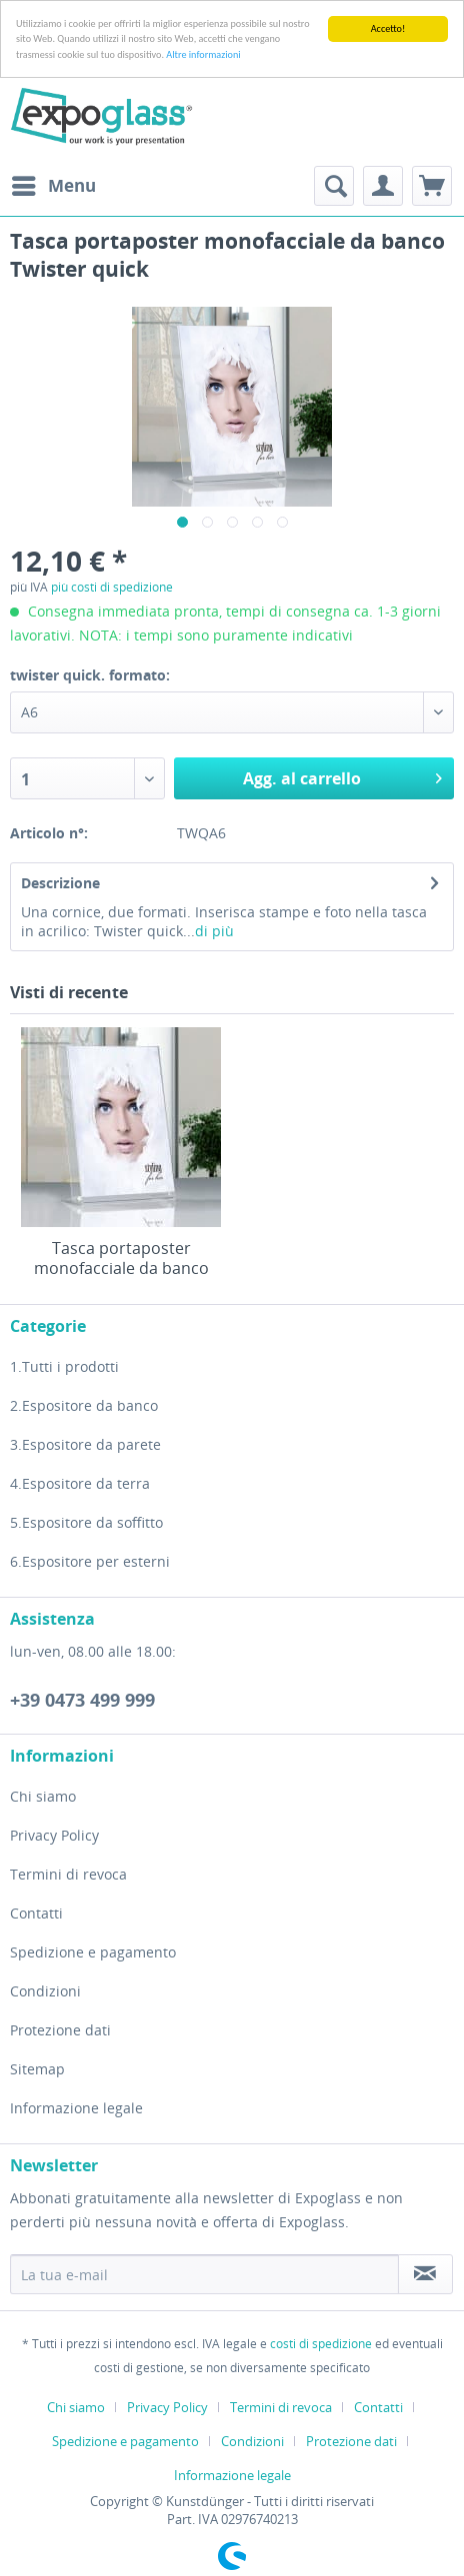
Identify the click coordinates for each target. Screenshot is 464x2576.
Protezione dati (60, 2029)
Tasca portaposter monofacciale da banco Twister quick (121, 1258)
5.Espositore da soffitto (86, 1522)
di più (214, 930)
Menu (54, 183)
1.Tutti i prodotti (64, 1366)
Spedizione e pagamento (93, 1951)
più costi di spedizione (112, 587)
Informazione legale (76, 2107)
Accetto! (388, 28)
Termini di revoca (68, 1874)
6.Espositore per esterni (90, 1561)
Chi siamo (43, 1796)
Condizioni (45, 1990)
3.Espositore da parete (85, 1444)
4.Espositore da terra (80, 1483)
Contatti (36, 1913)
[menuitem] (53, 186)
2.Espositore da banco (84, 1405)
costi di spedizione (321, 2343)
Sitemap (37, 2068)
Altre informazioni (203, 54)
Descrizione (60, 882)
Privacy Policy (54, 1835)
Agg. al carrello (342, 775)
